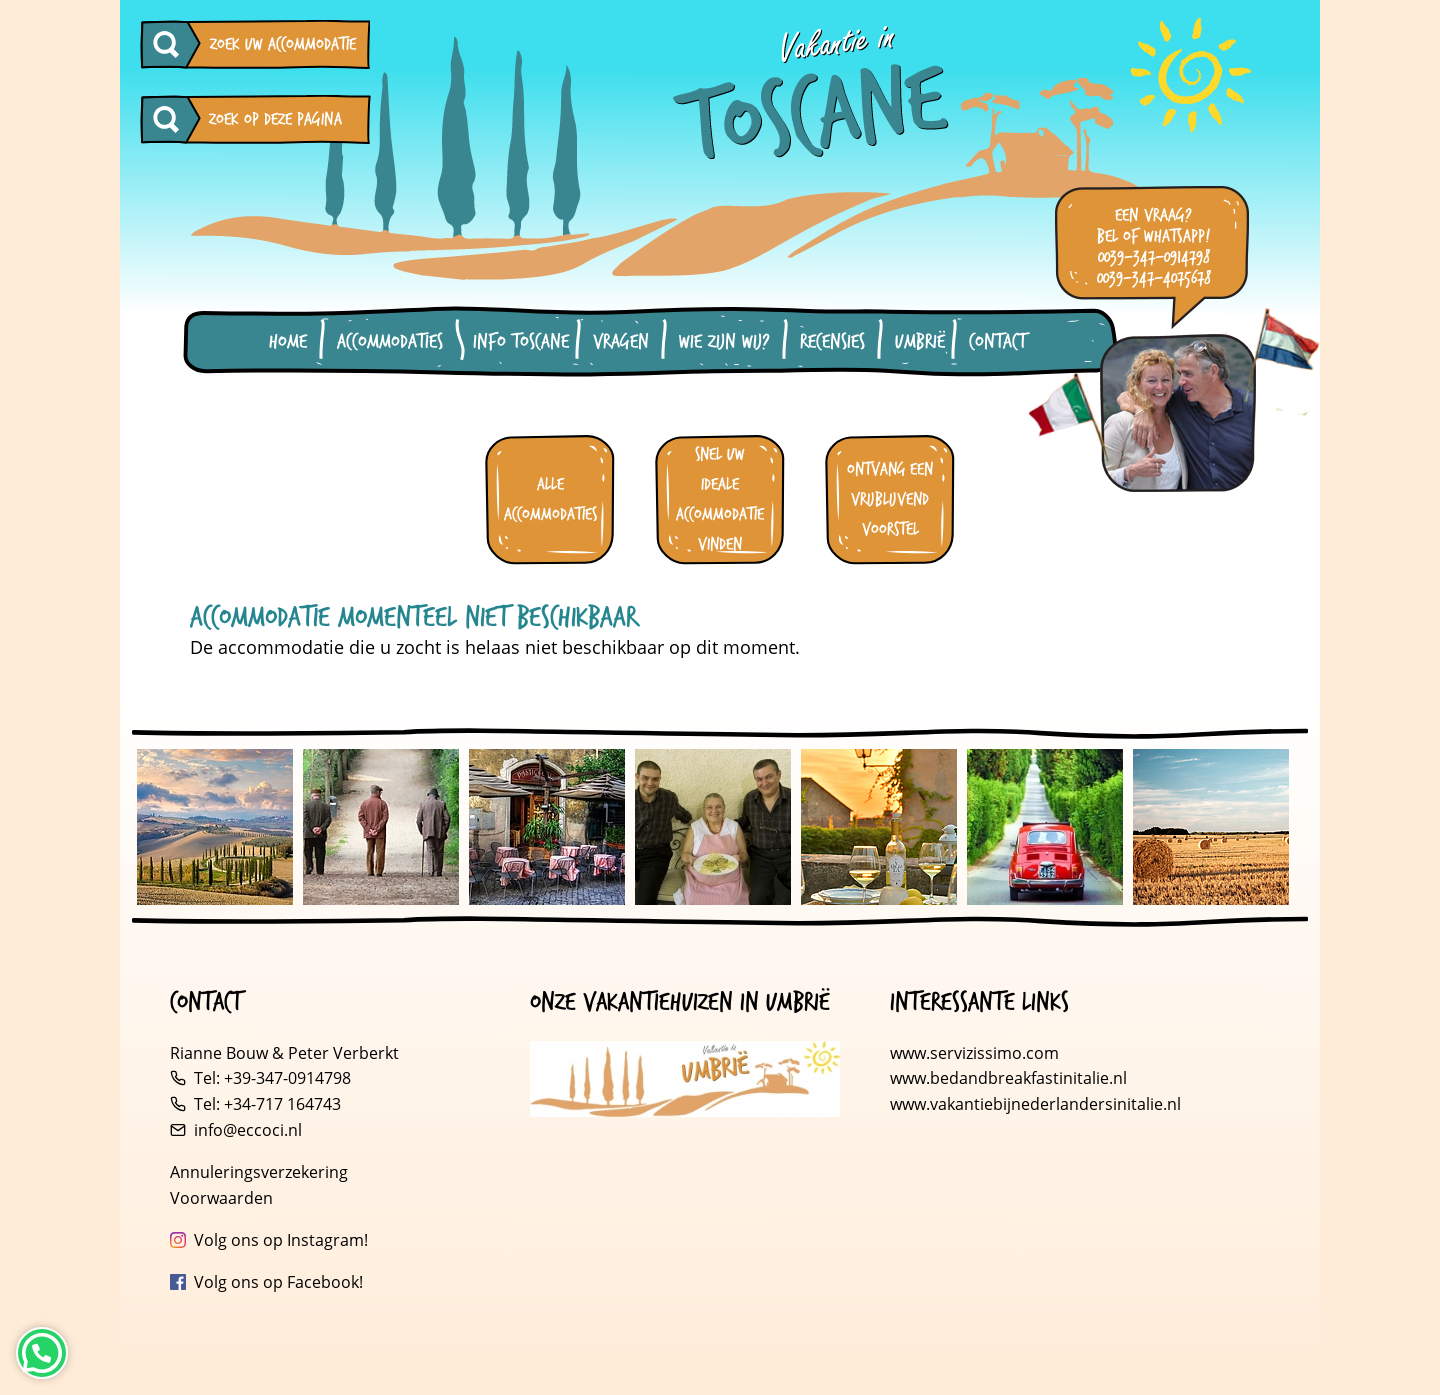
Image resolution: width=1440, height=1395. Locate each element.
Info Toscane (521, 342)
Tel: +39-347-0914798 (272, 1078)
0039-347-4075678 (1154, 278)
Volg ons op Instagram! (281, 1240)
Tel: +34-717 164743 (267, 1104)
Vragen (621, 342)
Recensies (832, 342)
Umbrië (920, 342)
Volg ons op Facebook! (278, 1282)
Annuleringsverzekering (259, 1172)
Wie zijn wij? (724, 342)
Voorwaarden (221, 1198)
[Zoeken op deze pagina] (170, 119)
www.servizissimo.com (974, 1053)
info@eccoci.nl (248, 1130)
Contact (997, 342)
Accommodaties (390, 342)
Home (288, 342)
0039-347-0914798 (1154, 257)
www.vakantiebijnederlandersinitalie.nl (1035, 1104)
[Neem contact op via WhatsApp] (42, 1353)
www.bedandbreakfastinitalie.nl (1010, 1078)
